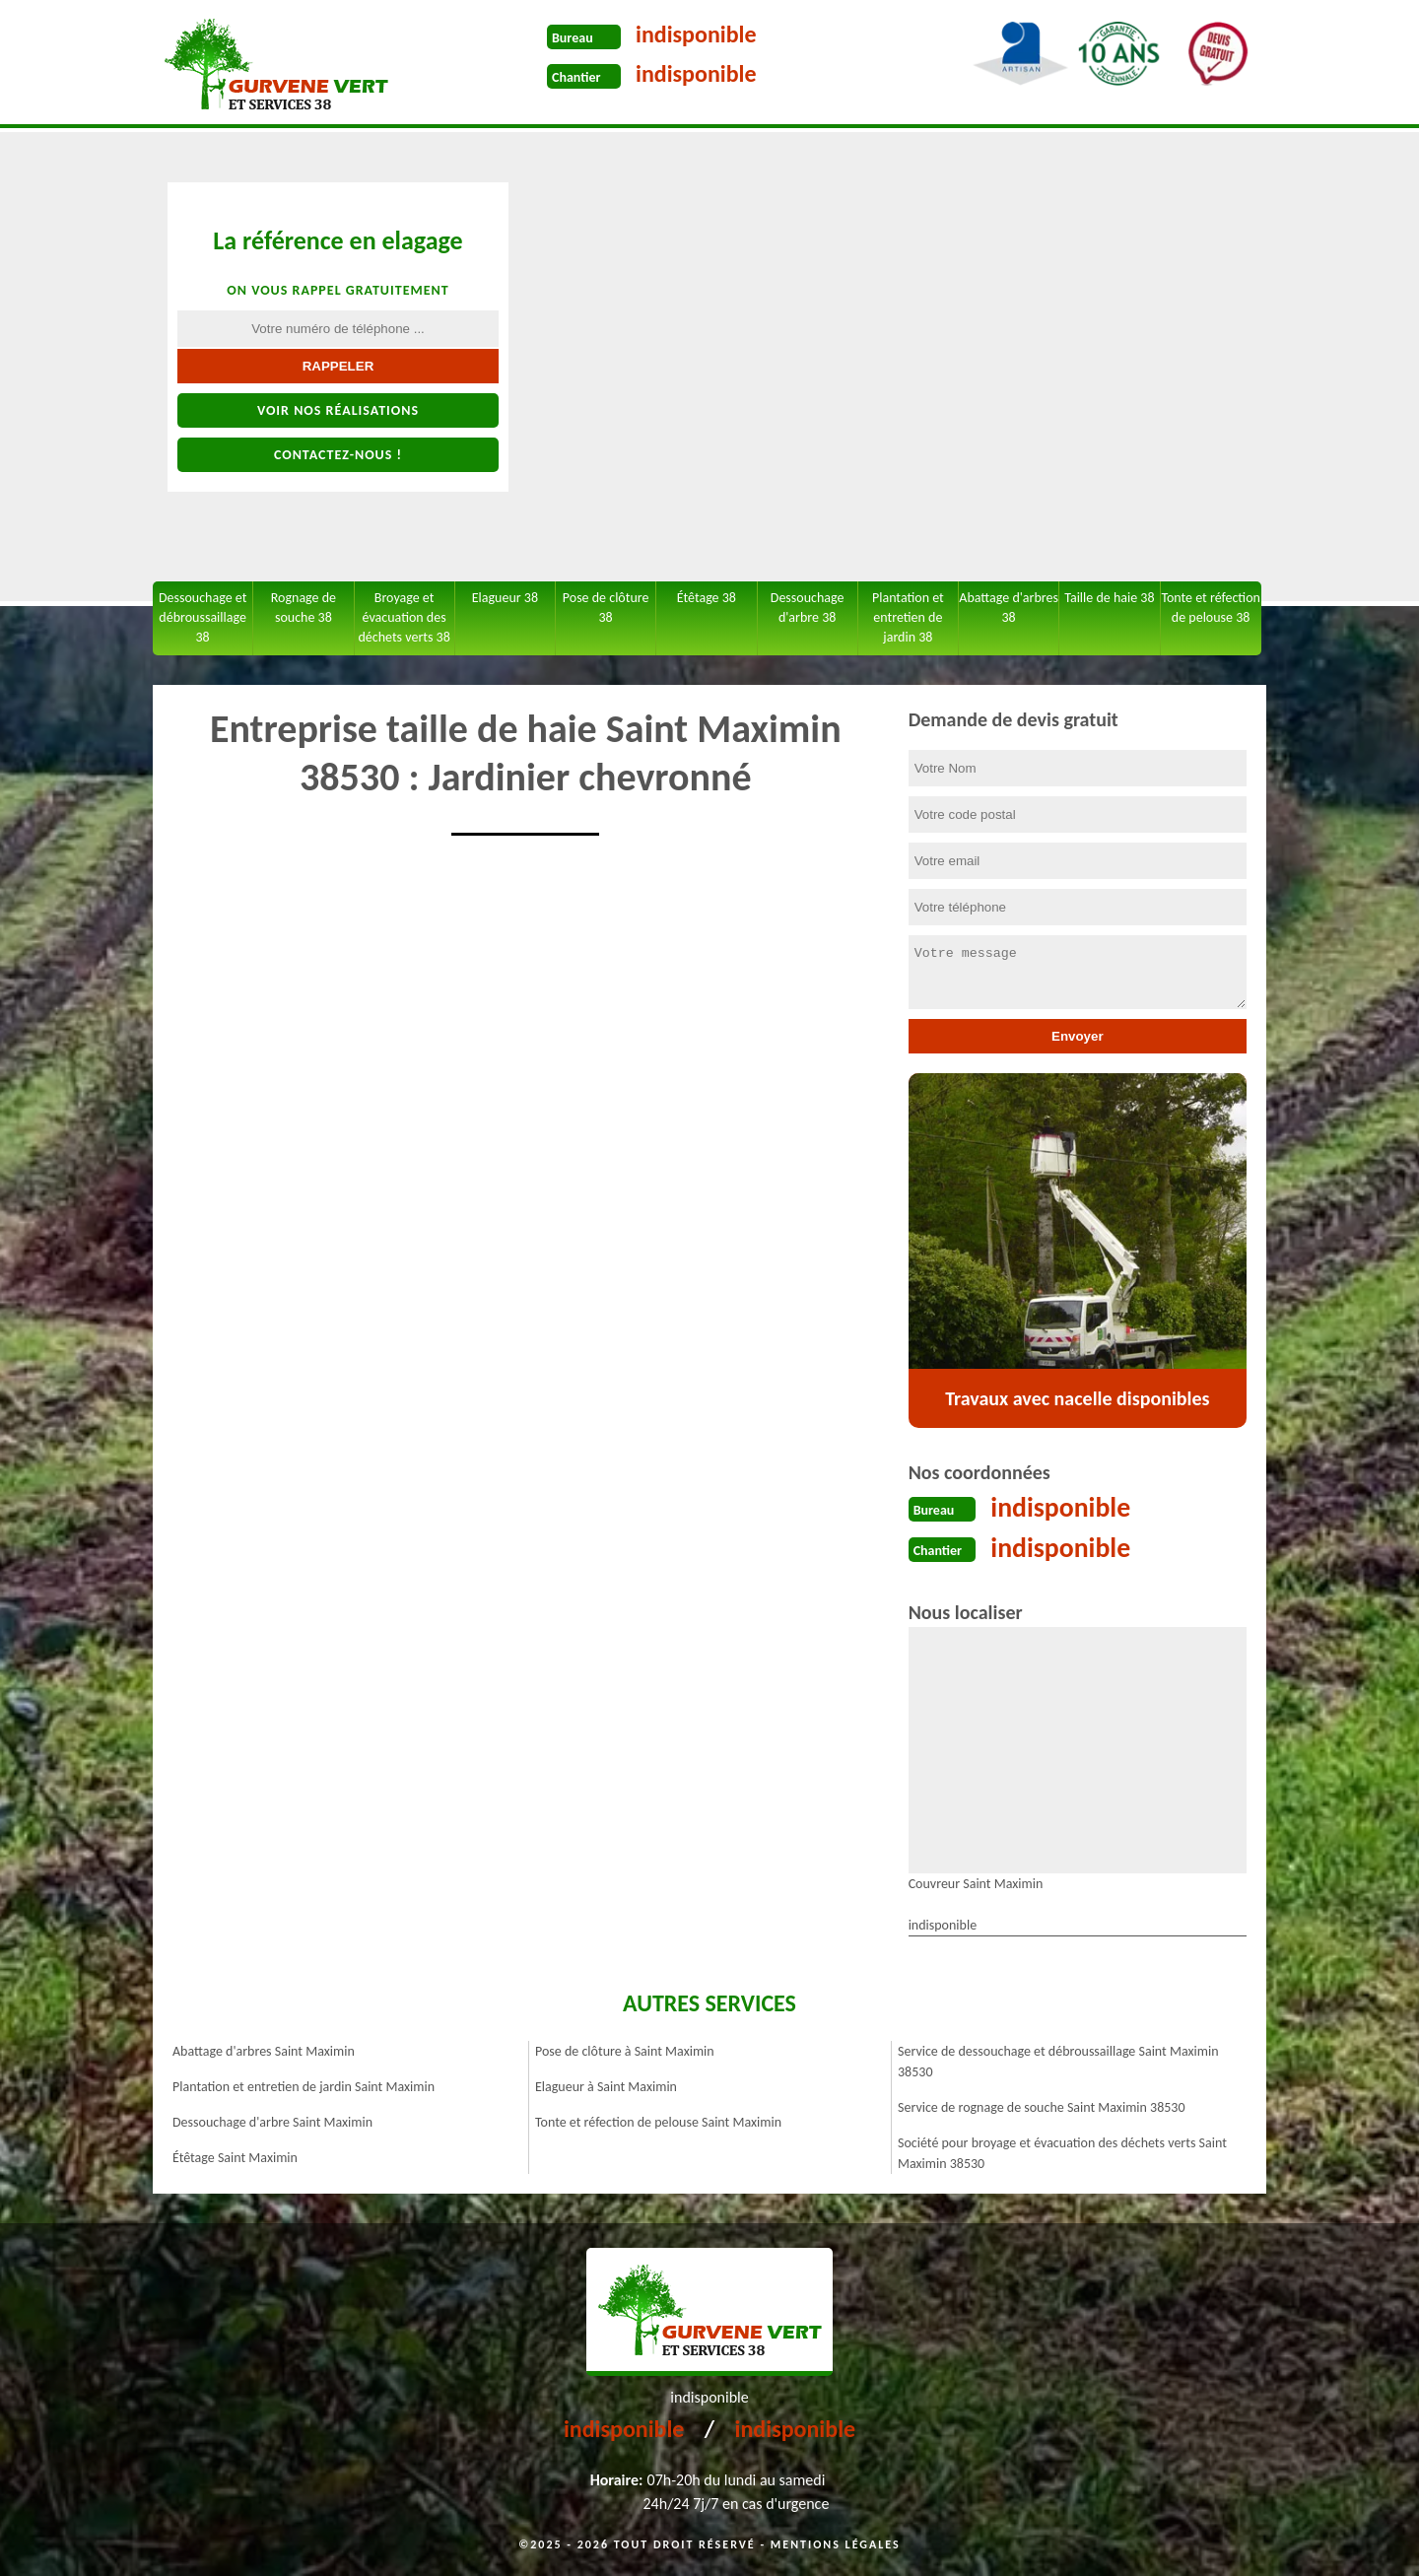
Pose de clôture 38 (606, 607)
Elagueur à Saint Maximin (606, 2084)
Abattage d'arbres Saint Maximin (263, 2049)
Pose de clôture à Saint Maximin (624, 2049)
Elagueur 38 (505, 597)
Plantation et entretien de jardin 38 (908, 617)
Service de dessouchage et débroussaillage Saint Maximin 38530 (1058, 2059)
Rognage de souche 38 (303, 607)
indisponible (696, 34)
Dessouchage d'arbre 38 (808, 607)
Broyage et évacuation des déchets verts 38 (403, 617)
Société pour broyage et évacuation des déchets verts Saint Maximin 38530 (1062, 2151)
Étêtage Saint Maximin (235, 2155)
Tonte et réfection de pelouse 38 (1210, 607)
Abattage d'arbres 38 (1008, 607)
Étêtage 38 (706, 597)
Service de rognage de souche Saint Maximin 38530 (1041, 2105)
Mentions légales (836, 2542)
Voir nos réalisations (338, 410)
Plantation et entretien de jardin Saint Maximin (303, 2084)
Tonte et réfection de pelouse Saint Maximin (658, 2120)
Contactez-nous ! (338, 454)
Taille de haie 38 (1109, 597)
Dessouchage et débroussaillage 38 (202, 617)
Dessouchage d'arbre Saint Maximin (272, 2120)
